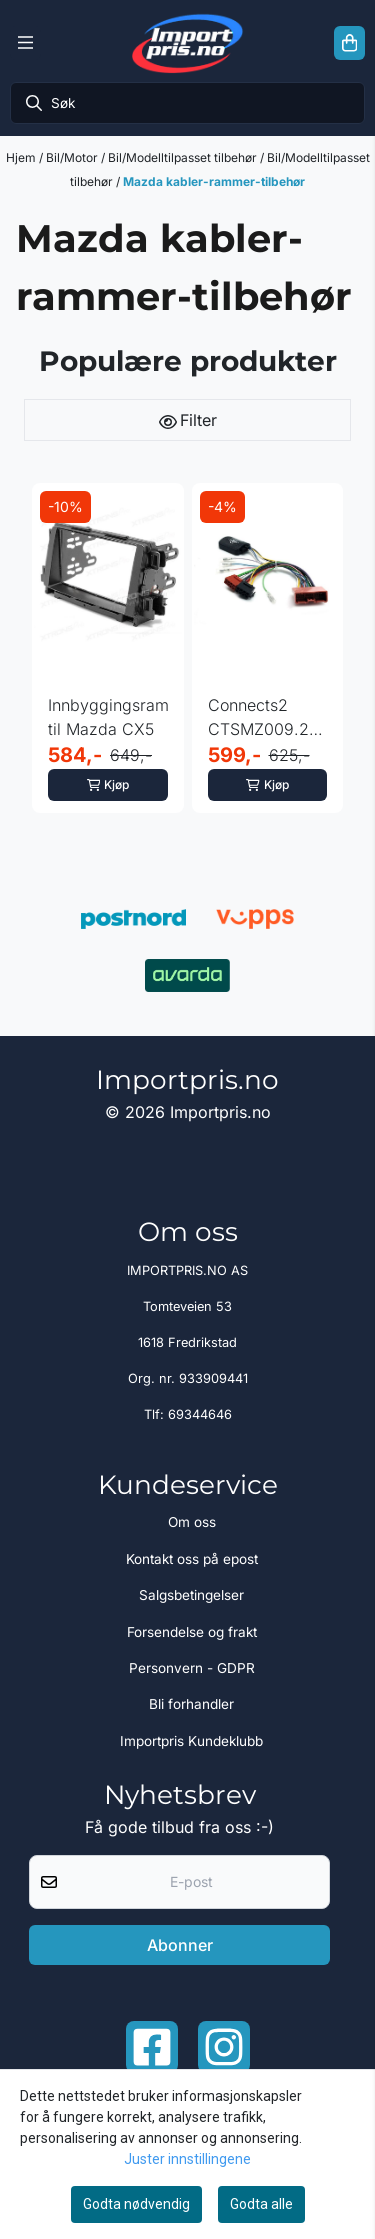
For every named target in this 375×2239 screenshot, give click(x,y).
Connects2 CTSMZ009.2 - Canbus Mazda (264, 718)
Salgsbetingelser (191, 1595)
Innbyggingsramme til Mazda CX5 (108, 717)
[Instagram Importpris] (224, 2047)
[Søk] (187, 103)
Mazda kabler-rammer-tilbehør (214, 181)
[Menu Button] (25, 43)
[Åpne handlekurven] (349, 43)
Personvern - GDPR (192, 1668)
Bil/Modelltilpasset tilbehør (184, 157)
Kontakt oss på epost (192, 1559)
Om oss (192, 1522)
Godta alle (261, 2204)
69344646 (200, 1414)
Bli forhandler (191, 1704)
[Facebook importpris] (152, 2047)
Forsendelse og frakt (192, 1632)
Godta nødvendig (136, 2204)
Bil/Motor (73, 157)
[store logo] (187, 43)
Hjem (22, 157)
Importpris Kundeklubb (191, 1741)
